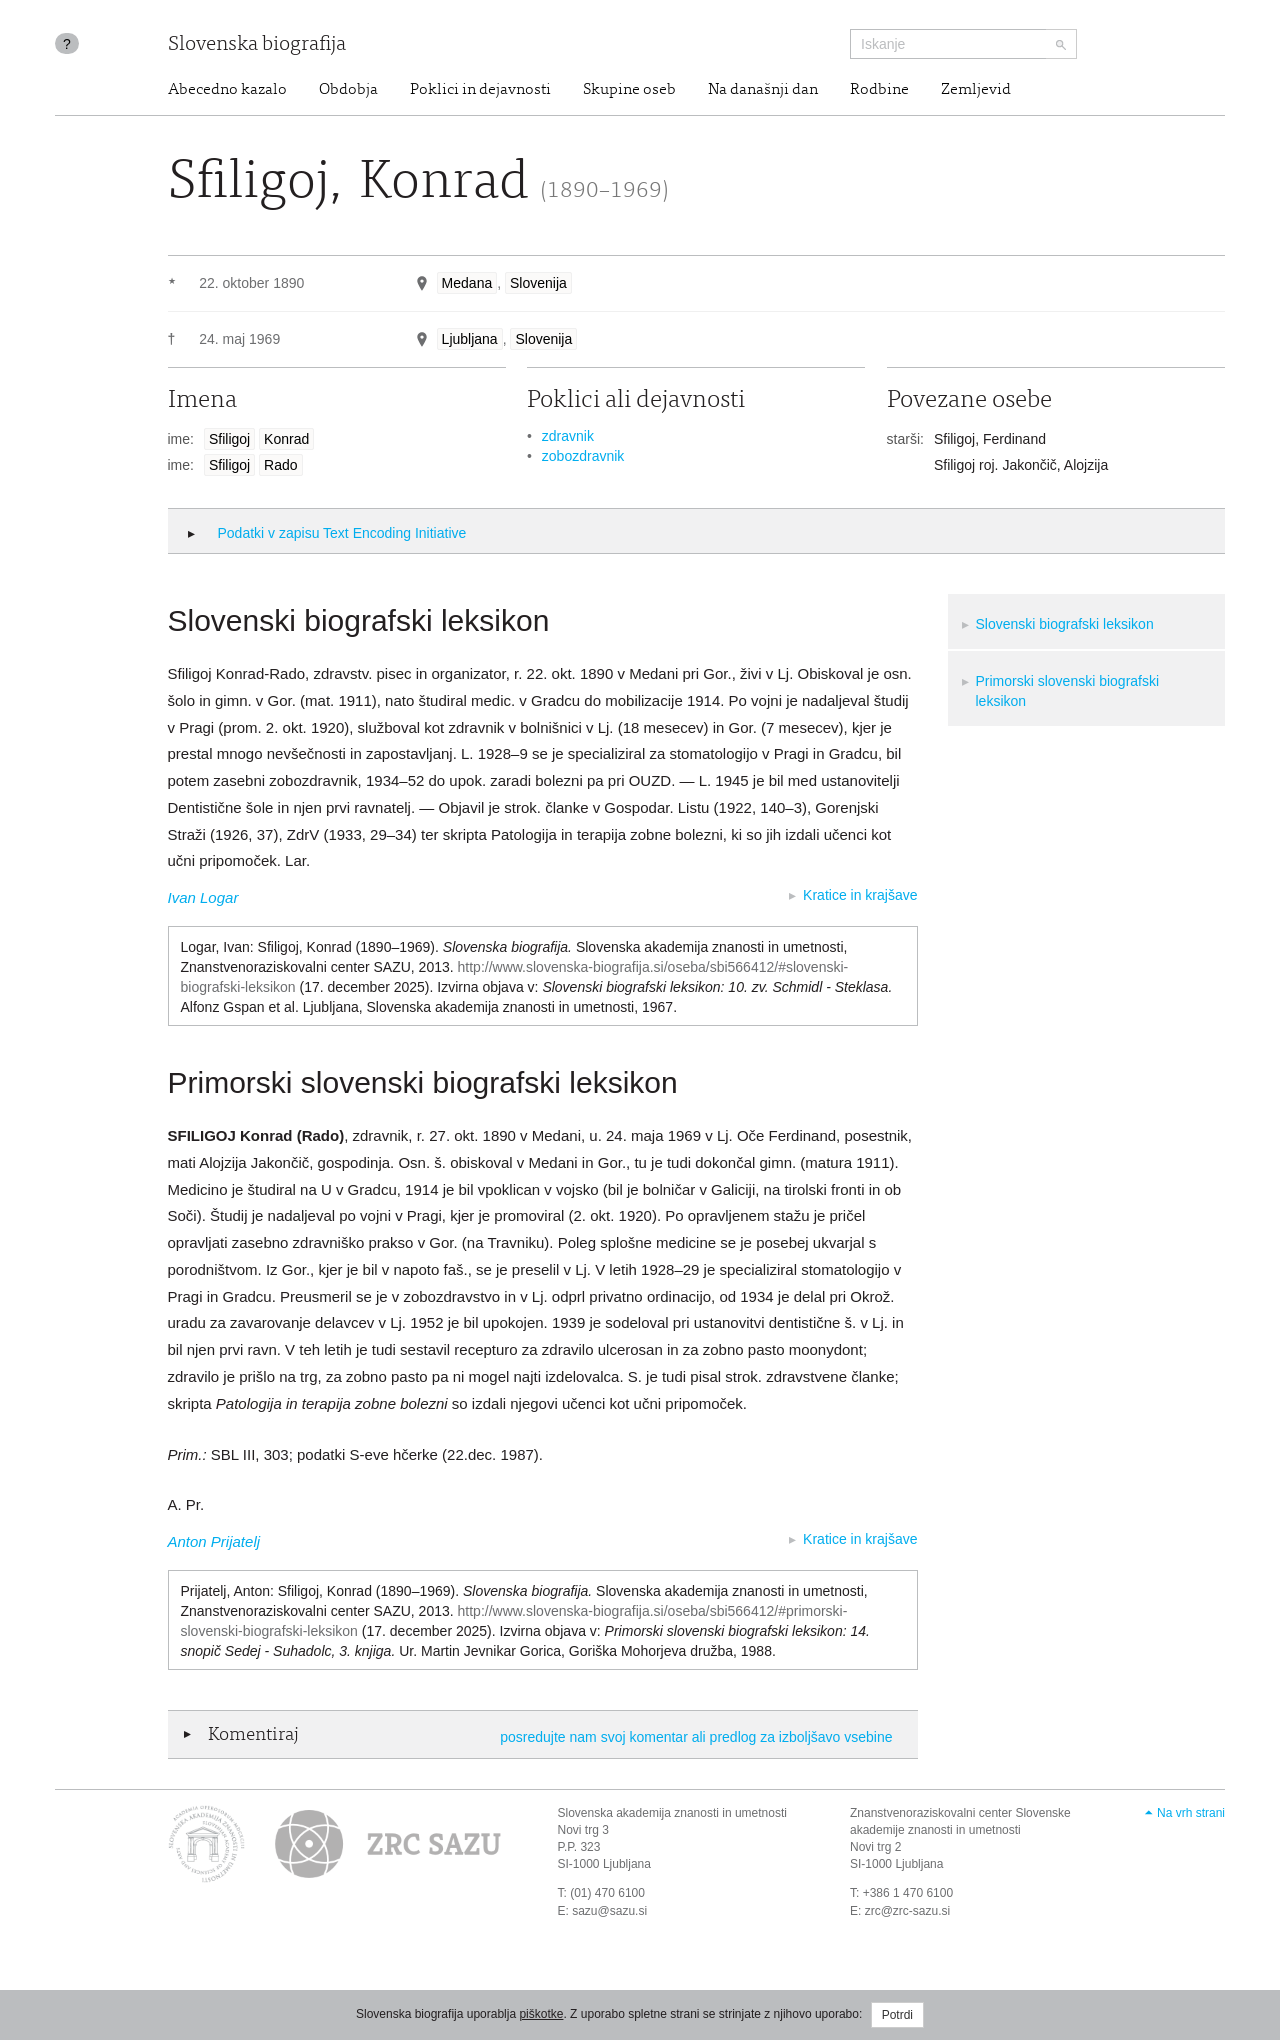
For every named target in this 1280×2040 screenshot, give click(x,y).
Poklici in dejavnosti (480, 90)
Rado (280, 465)
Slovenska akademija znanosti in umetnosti (672, 1813)
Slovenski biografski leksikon (1065, 624)
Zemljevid (976, 90)
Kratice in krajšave (860, 895)
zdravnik (568, 436)
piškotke (541, 2014)
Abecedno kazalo (227, 90)
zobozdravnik (583, 456)
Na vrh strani (1191, 1813)
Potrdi (897, 2015)
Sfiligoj (229, 439)
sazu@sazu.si (609, 1911)
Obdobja (348, 90)
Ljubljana (470, 339)
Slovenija (538, 283)
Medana (467, 283)
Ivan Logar (203, 897)
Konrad (286, 439)
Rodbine (879, 90)
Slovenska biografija (257, 45)
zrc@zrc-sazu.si (908, 1911)
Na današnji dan (763, 90)
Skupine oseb (629, 90)
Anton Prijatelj (214, 1541)
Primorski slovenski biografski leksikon (1068, 691)
